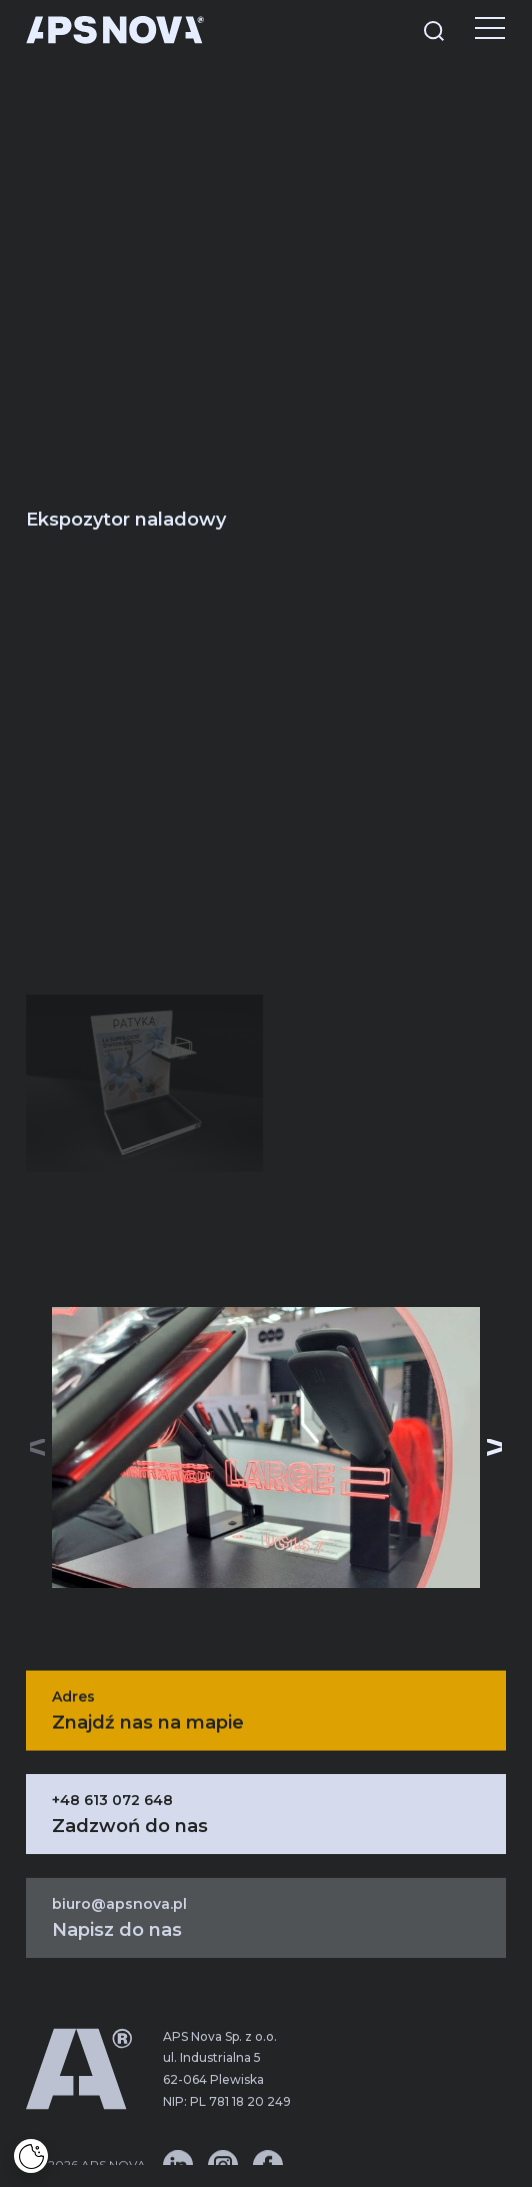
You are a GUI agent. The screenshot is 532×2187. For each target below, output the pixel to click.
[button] (494, 1447)
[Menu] (475, 30)
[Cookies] (31, 2156)
